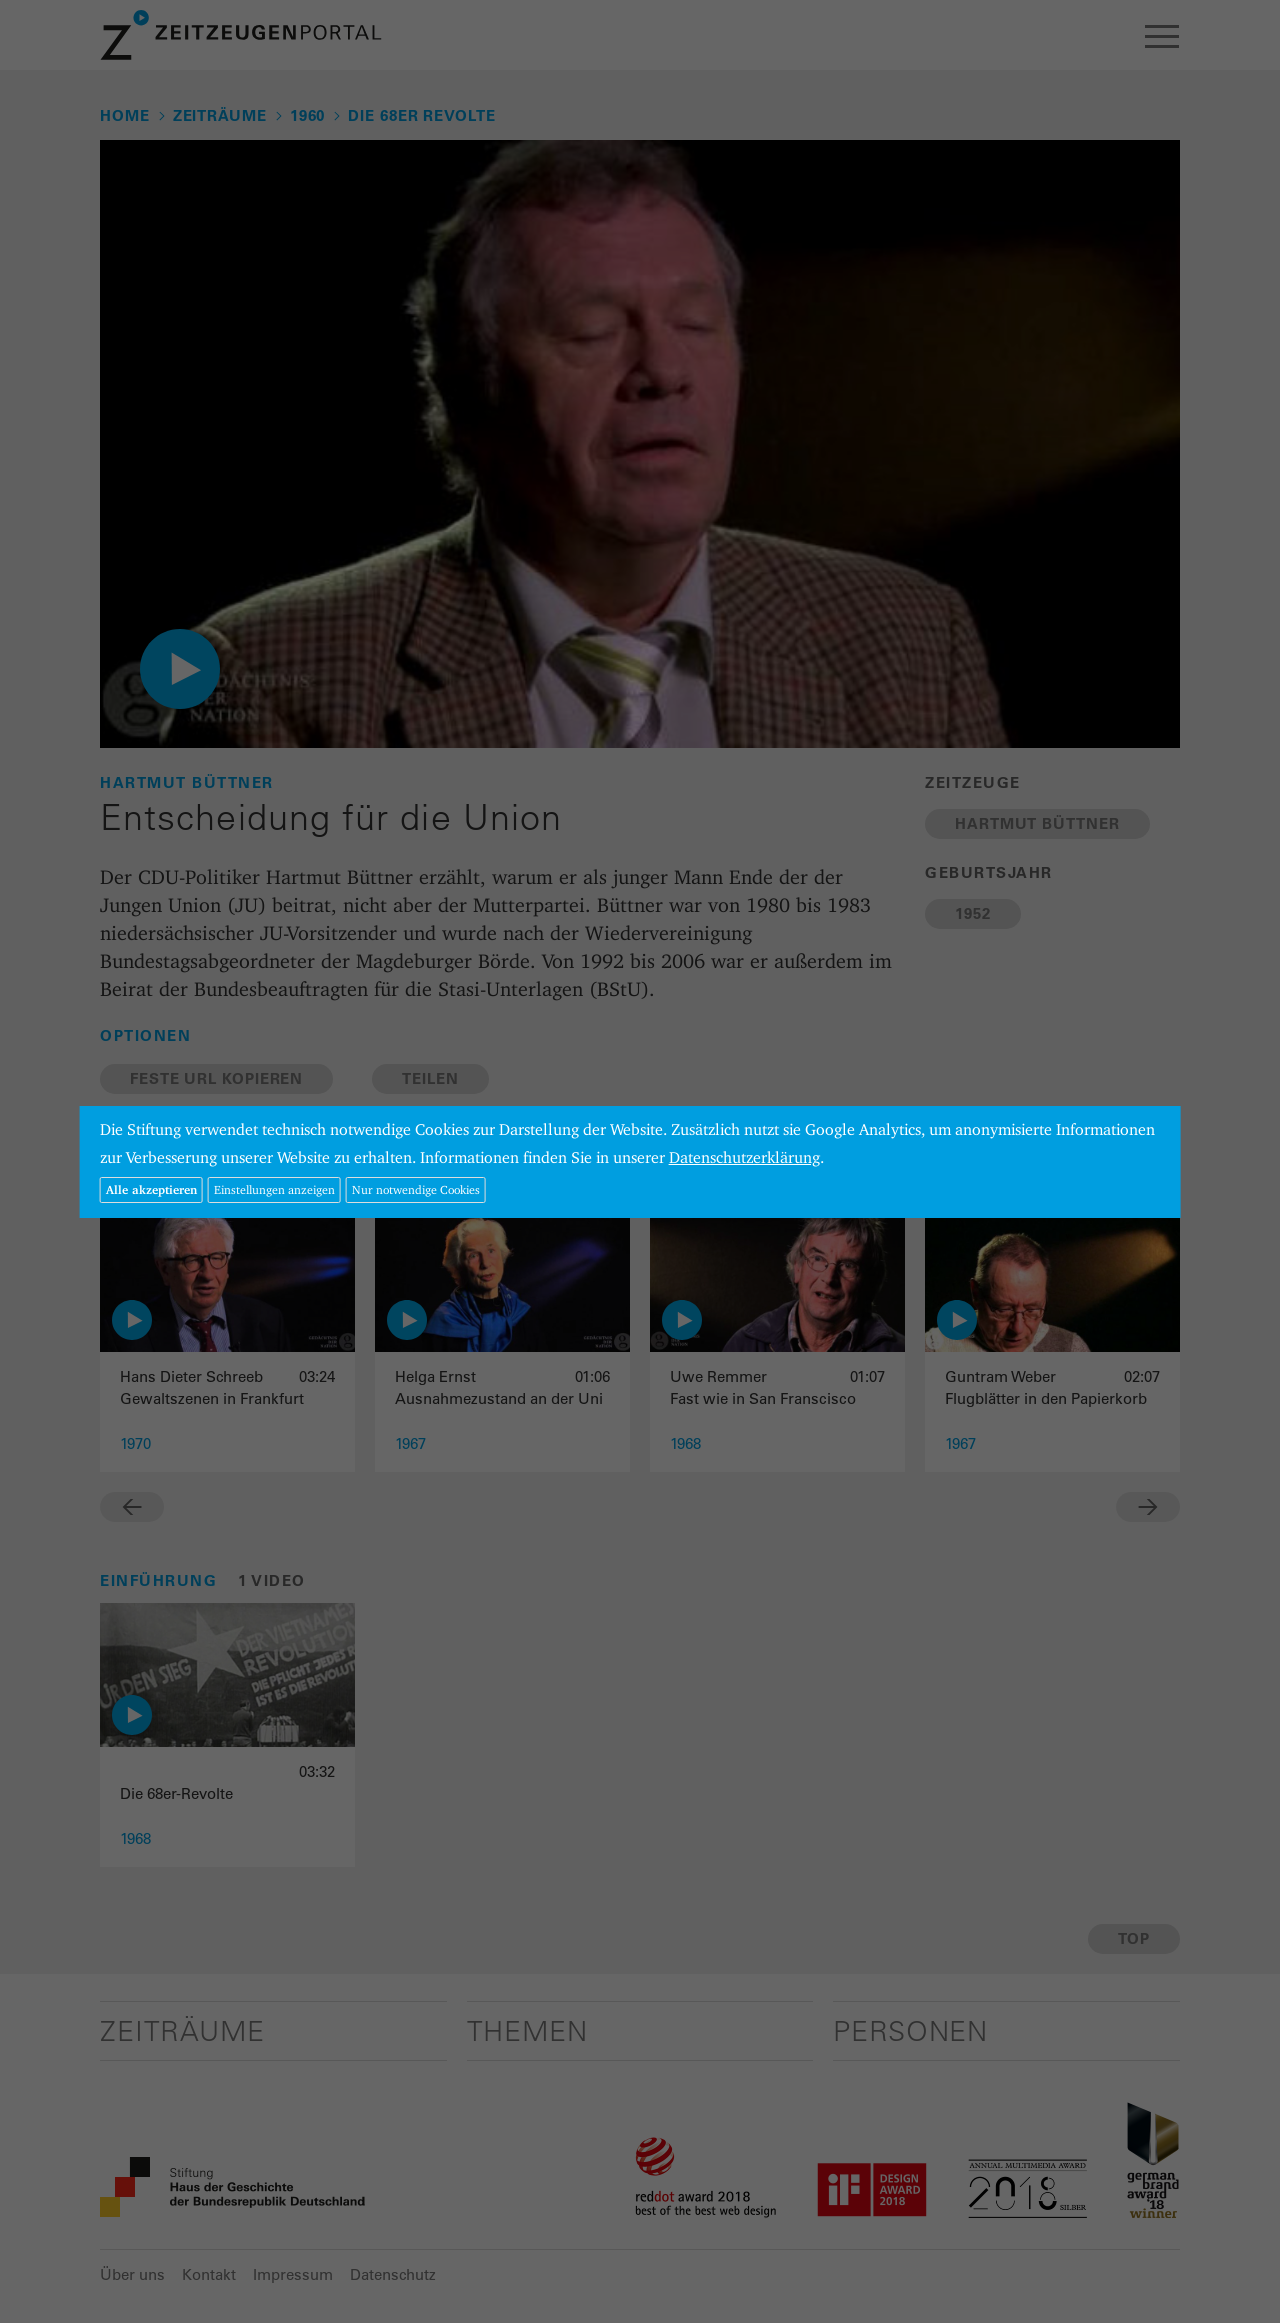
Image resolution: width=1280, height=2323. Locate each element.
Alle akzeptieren (151, 1189)
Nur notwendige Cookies (416, 1189)
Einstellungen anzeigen (274, 1189)
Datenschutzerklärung (744, 1157)
